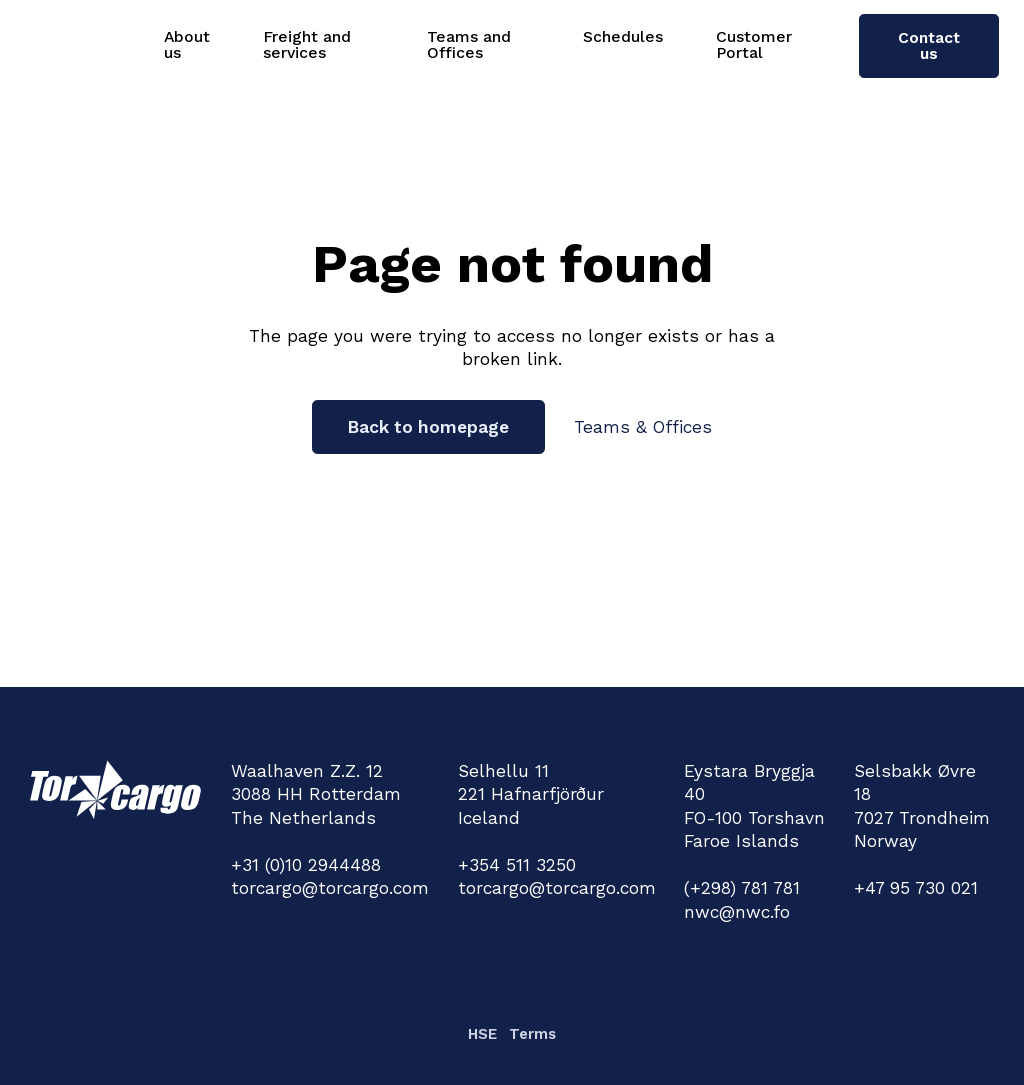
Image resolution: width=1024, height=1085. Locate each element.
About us (187, 44)
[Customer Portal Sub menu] (822, 44)
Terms (532, 1034)
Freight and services (307, 44)
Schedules (623, 36)
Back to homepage (428, 427)
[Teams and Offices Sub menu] (545, 44)
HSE (482, 1034)
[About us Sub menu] (225, 44)
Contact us (929, 45)
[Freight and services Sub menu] (389, 44)
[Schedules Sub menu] (678, 37)
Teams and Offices (469, 44)
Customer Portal (754, 44)
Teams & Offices (643, 427)
